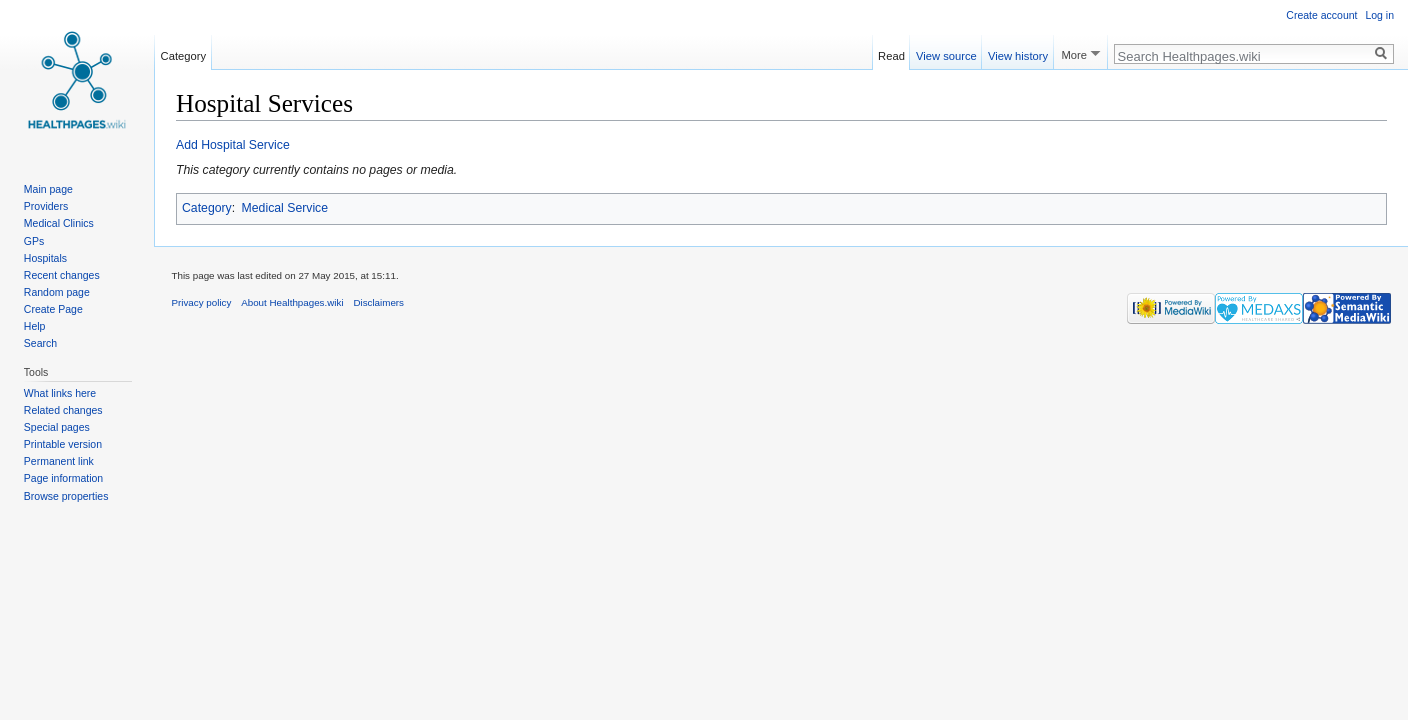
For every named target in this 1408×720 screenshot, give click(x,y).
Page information (63, 478)
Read (891, 53)
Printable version (63, 444)
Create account (1321, 15)
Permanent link (59, 461)
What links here (60, 393)
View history (1018, 53)
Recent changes (62, 275)
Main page (48, 189)
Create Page (53, 309)
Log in (1379, 15)
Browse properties (66, 496)
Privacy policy (202, 302)
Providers (46, 206)
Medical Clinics (59, 223)
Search (40, 343)
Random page (57, 292)
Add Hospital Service (233, 145)
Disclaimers (378, 302)
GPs (34, 241)
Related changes (63, 410)
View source (946, 53)
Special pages (57, 427)
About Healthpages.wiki (292, 302)
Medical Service (285, 208)
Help (35, 326)
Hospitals (45, 258)
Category (207, 208)
